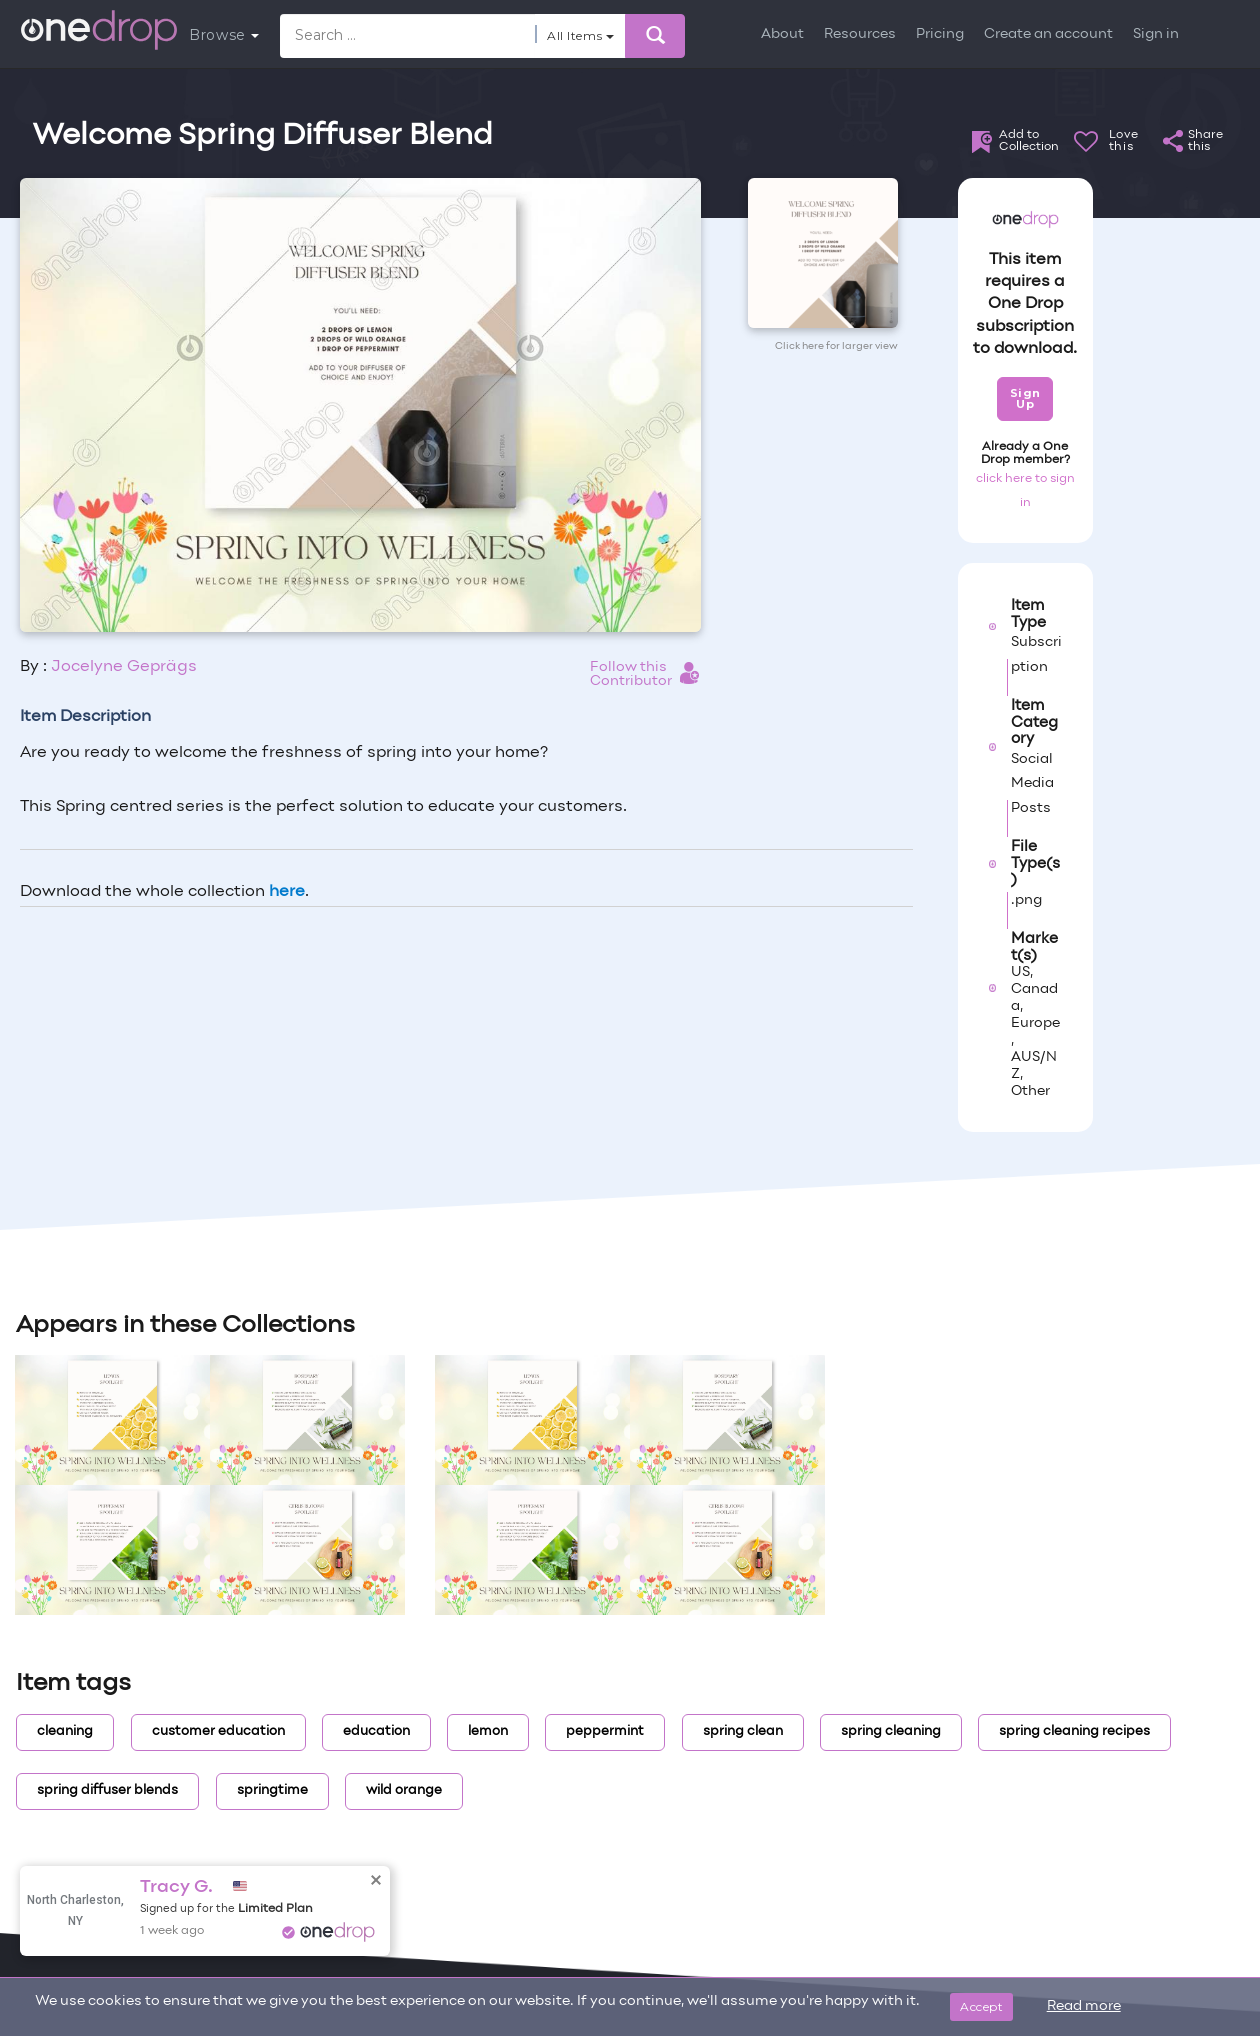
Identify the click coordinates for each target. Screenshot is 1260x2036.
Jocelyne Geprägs (124, 667)
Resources (860, 34)
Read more (1084, 2006)
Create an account (1048, 34)
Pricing (940, 34)
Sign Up (1025, 398)
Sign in (1156, 34)
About (782, 34)
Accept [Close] (981, 2006)
